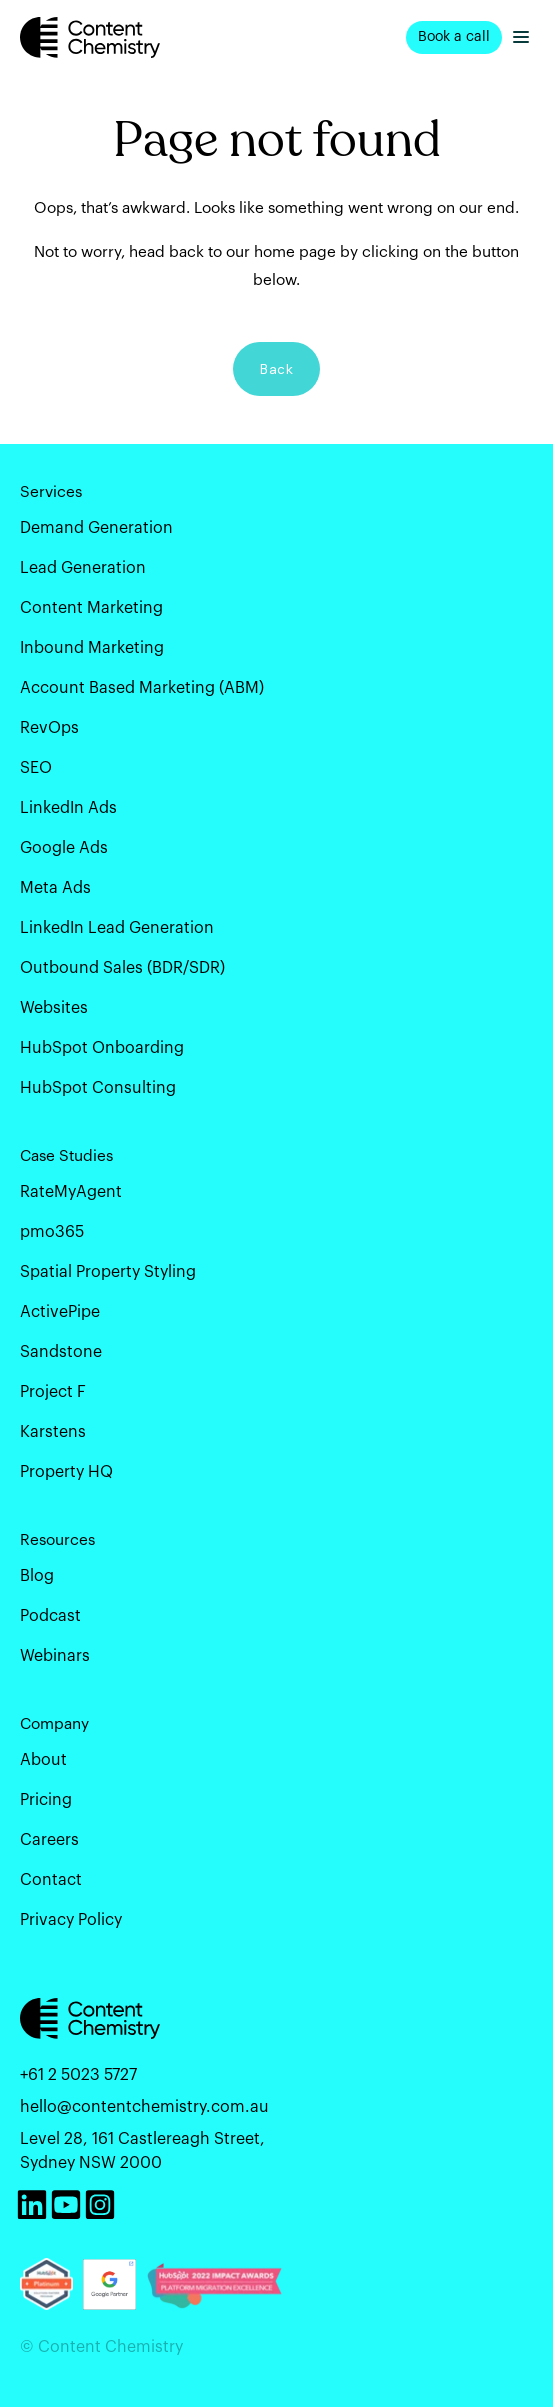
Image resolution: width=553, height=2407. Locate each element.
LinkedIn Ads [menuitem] (68, 808)
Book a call (454, 37)
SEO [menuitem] (36, 768)
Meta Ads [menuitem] (55, 888)
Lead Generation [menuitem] (83, 568)
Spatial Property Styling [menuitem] (108, 1272)
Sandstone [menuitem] (61, 1352)
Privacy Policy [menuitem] (71, 1920)
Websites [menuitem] (54, 1008)
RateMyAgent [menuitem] (71, 1192)
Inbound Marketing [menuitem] (92, 648)
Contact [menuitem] (51, 1880)
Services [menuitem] (51, 492)
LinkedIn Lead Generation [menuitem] (117, 928)
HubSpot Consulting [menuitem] (98, 1088)
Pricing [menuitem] (46, 1800)
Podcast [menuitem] (50, 1616)
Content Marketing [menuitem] (91, 608)
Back (276, 369)
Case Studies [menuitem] (66, 1156)
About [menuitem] (43, 1760)
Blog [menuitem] (37, 1576)
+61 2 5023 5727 (78, 2075)
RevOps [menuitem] (49, 728)
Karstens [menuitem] (53, 1432)
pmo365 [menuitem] (52, 1232)
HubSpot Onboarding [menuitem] (102, 1048)
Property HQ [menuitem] (66, 1472)
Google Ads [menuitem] (64, 848)
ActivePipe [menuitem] (60, 1312)
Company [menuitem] (54, 1724)
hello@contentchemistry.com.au (144, 2107)
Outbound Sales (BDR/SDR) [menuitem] (122, 968)
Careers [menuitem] (49, 1840)
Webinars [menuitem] (55, 1656)
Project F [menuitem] (53, 1392)
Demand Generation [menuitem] (96, 528)
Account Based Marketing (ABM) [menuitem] (142, 688)
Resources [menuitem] (57, 1540)
